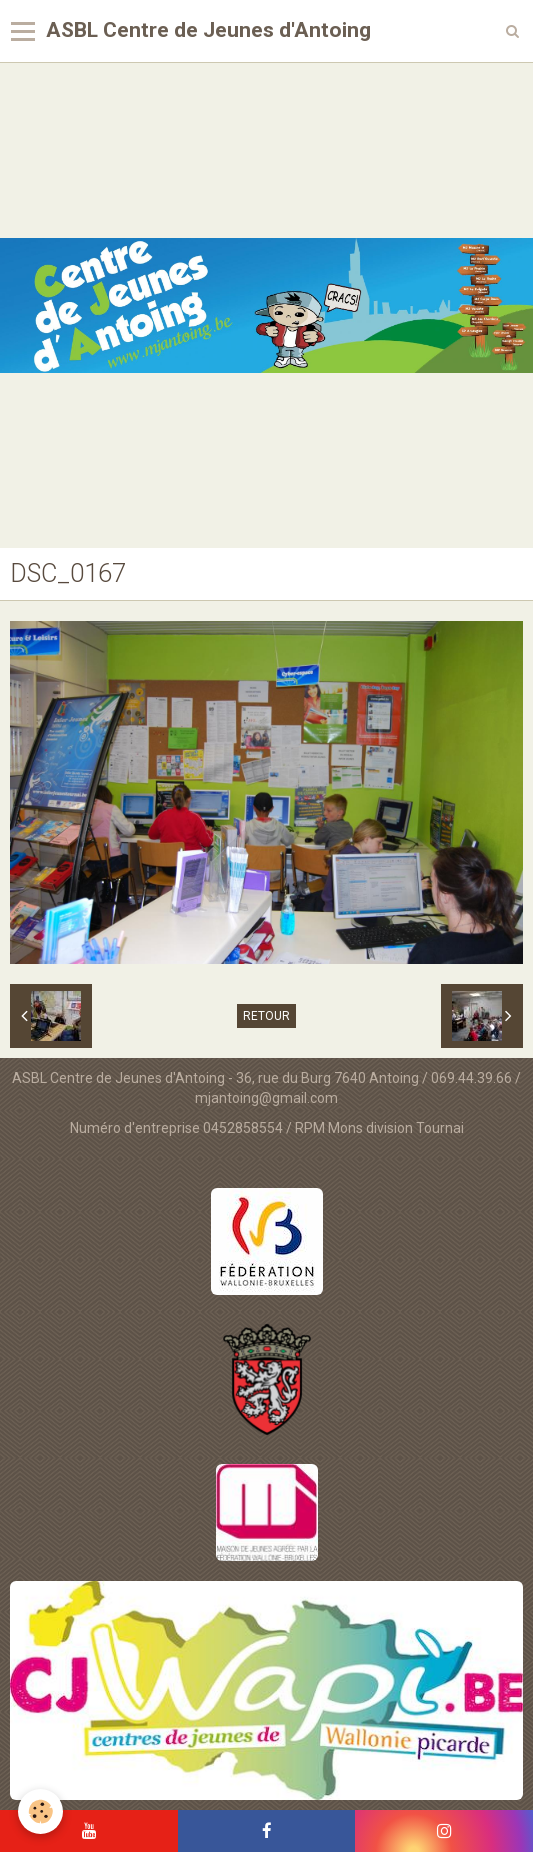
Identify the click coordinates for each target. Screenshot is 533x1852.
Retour (266, 1016)
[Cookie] (40, 1811)
